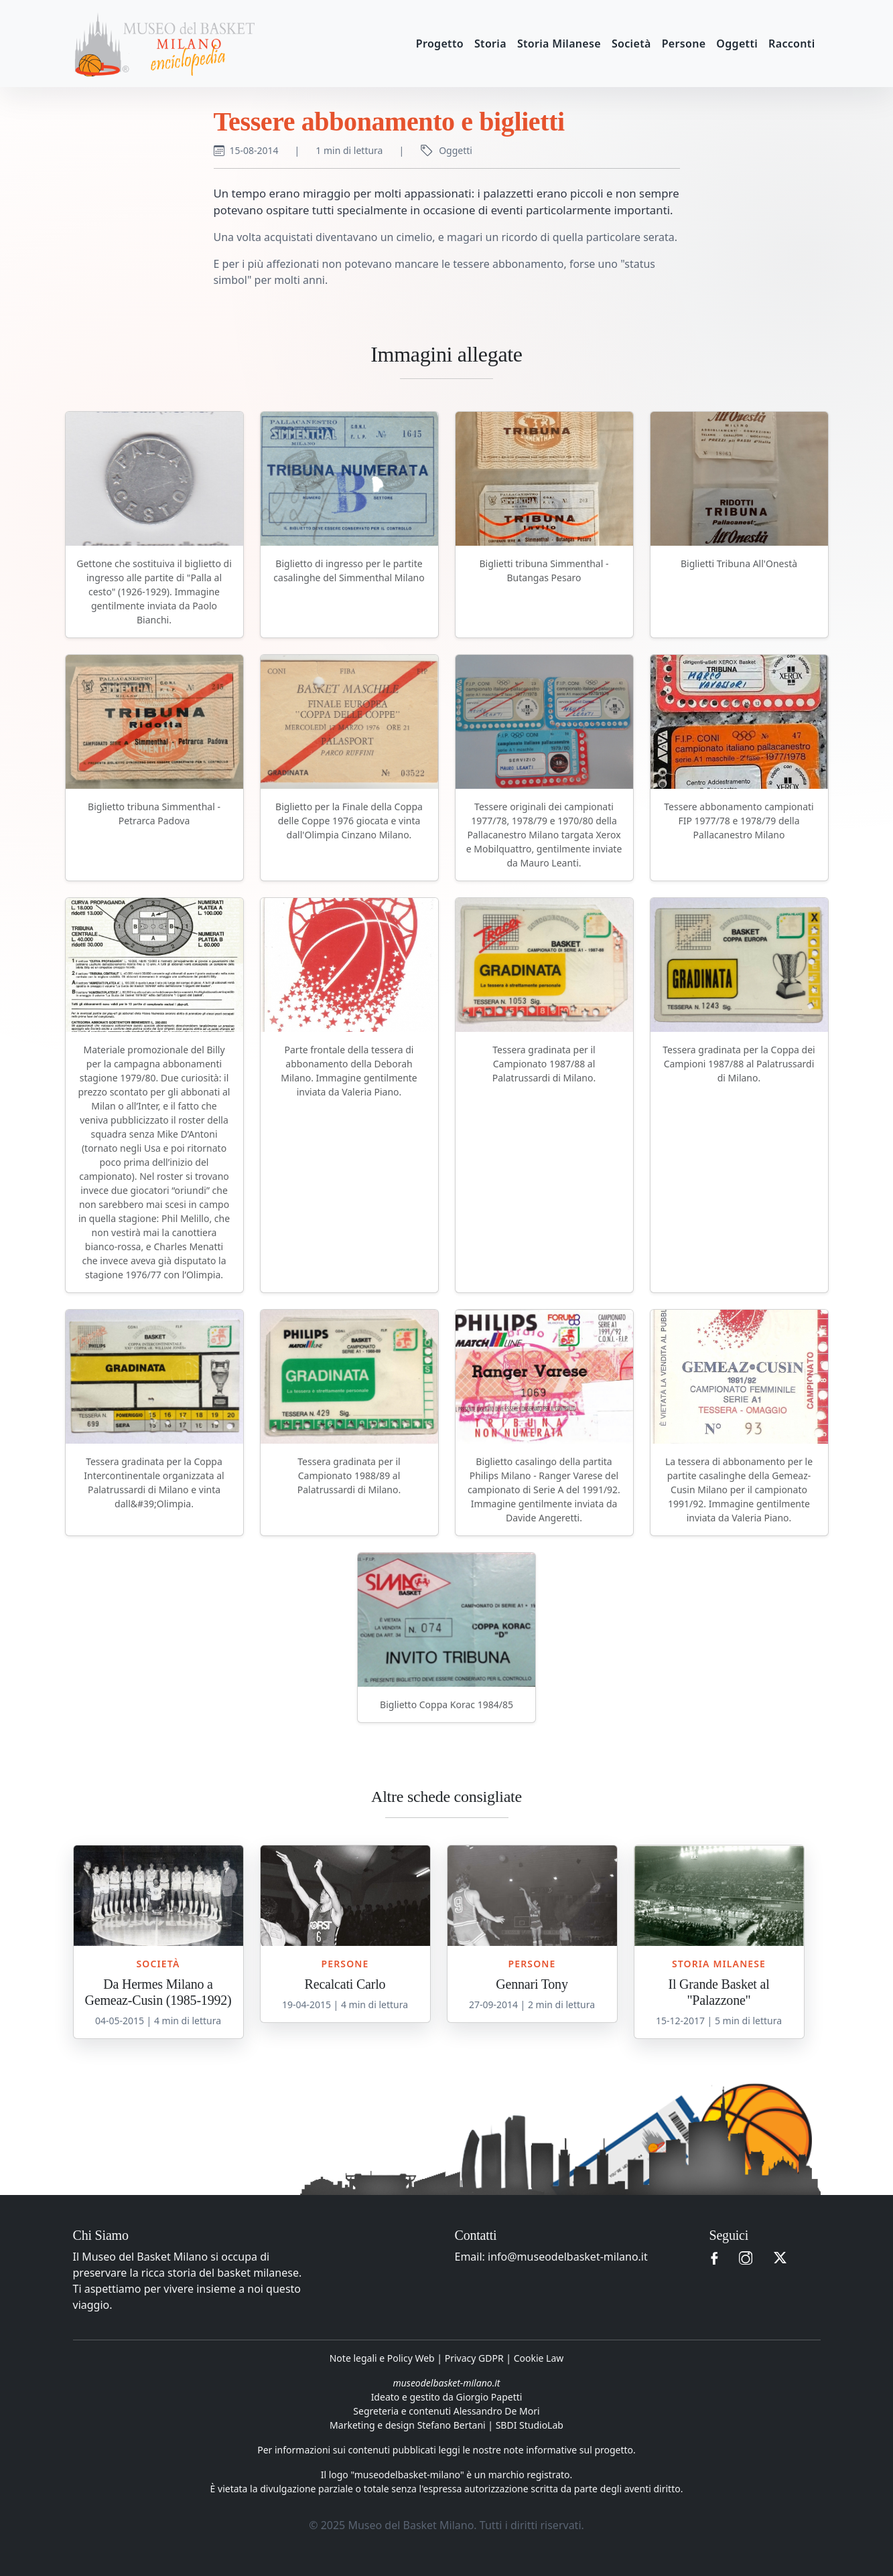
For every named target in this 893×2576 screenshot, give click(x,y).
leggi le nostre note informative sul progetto (535, 2449)
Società (631, 43)
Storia (490, 43)
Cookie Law (539, 2358)
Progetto (440, 43)
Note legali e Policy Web (382, 2358)
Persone (684, 43)
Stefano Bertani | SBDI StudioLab (490, 2425)
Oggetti (737, 43)
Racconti (791, 43)
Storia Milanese (559, 43)
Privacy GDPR (474, 2358)
